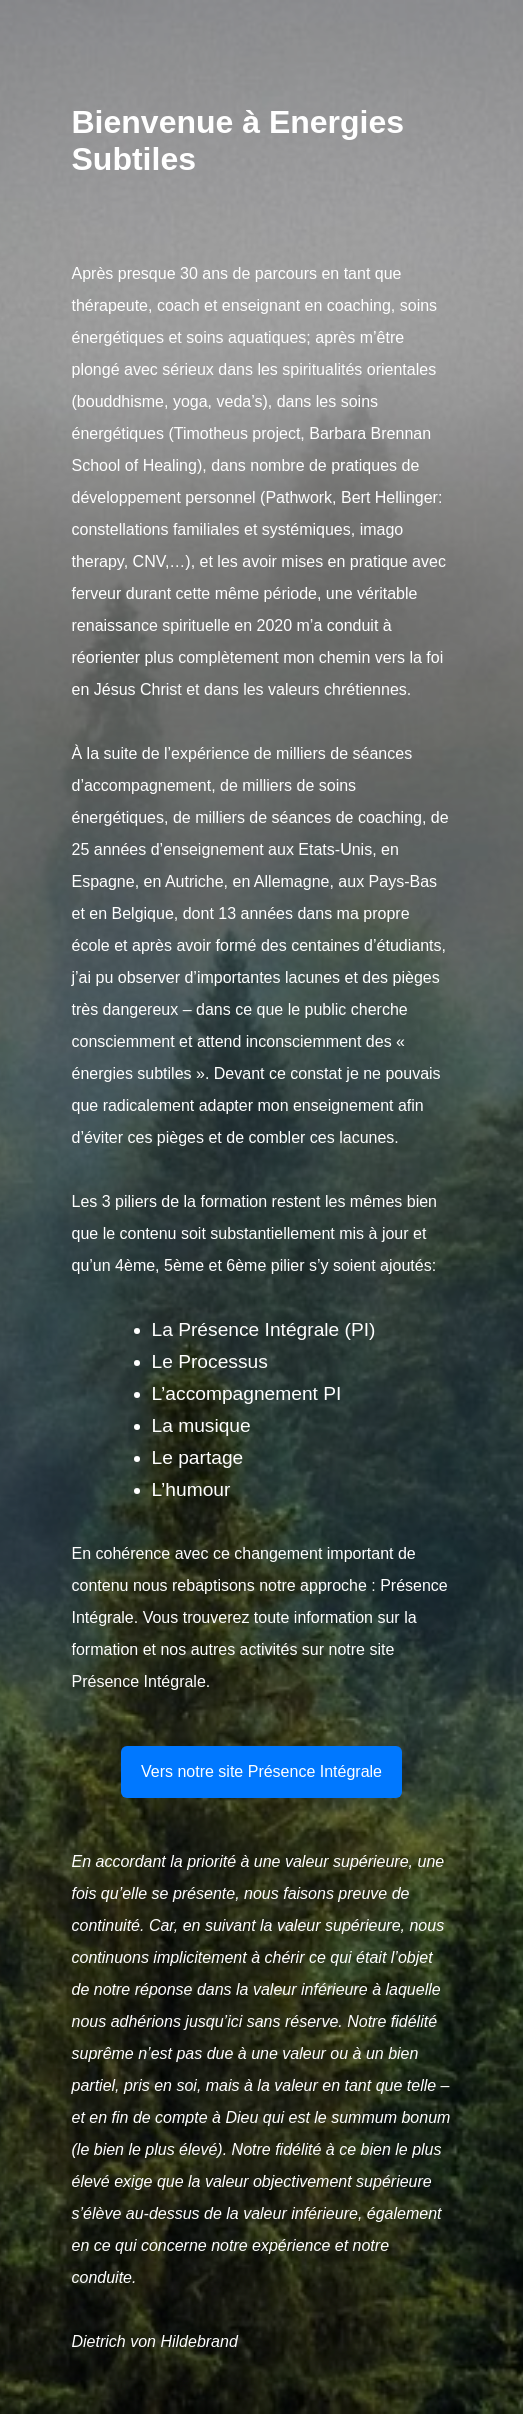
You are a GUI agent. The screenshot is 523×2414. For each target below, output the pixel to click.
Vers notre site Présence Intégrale (261, 1771)
